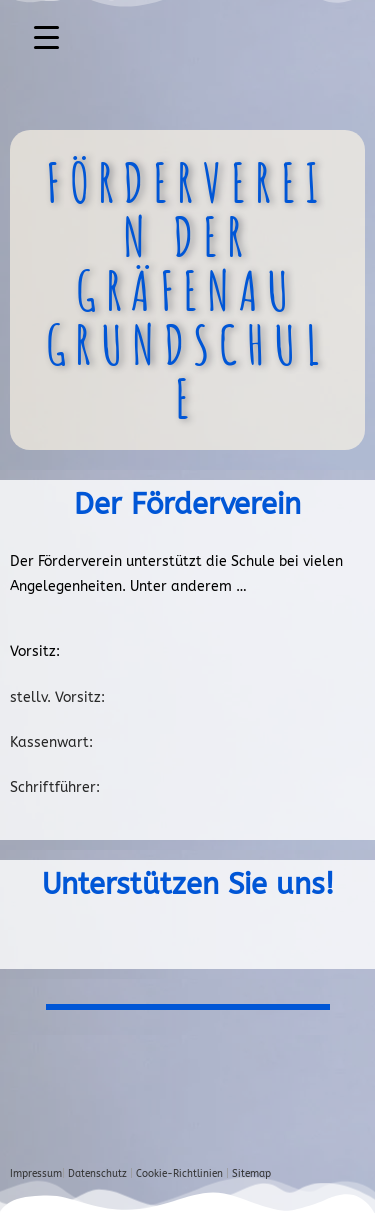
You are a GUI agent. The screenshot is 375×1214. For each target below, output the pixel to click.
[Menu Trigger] (46, 37)
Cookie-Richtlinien (179, 1174)
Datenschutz (97, 1174)
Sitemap (251, 1174)
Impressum (36, 1174)
